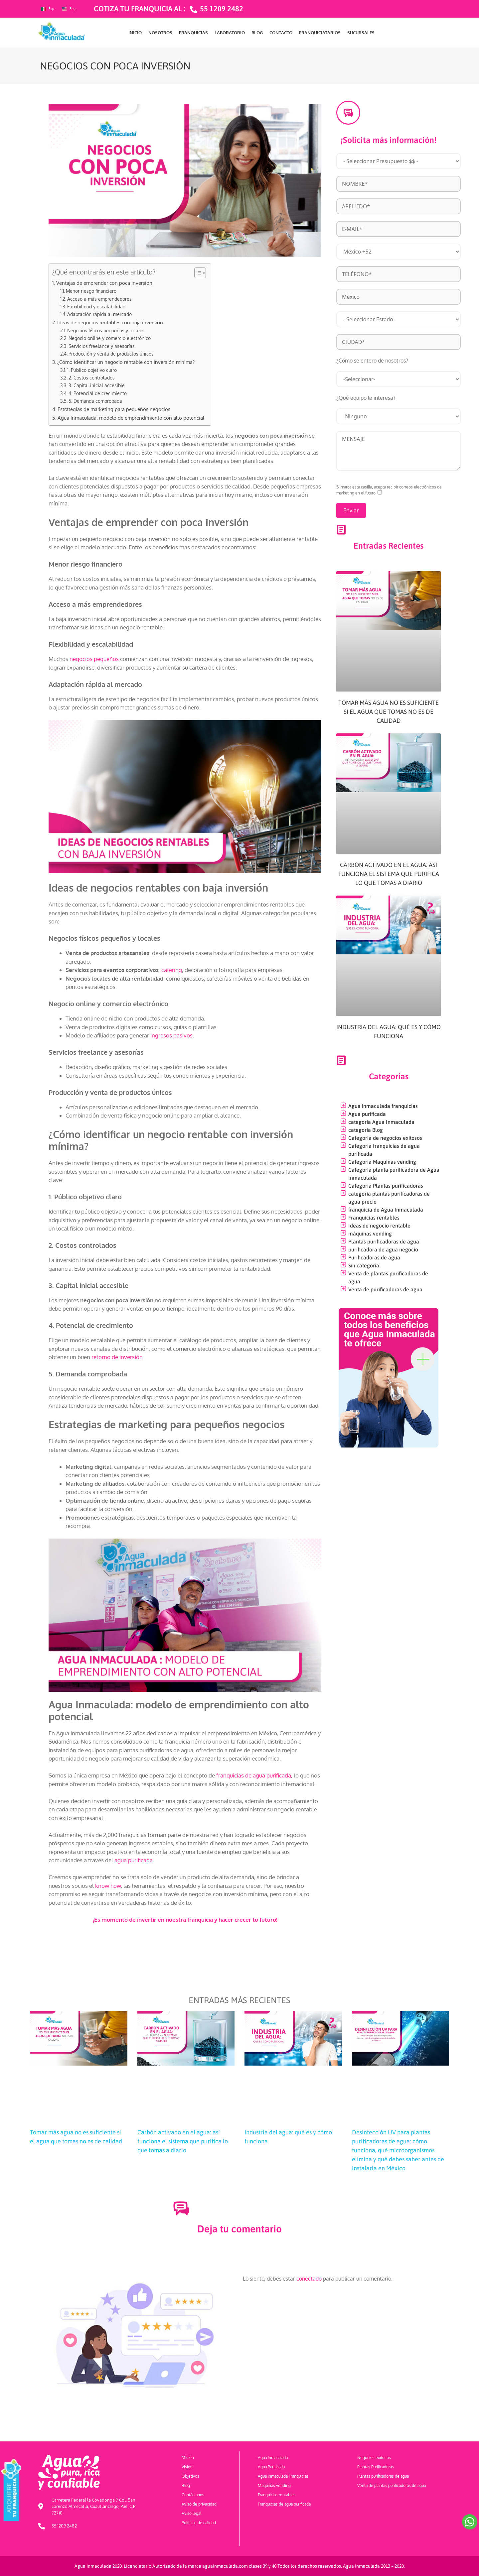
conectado (309, 2278)
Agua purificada (367, 1114)
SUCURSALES (361, 32)
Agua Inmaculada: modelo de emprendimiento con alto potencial (131, 417)
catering (171, 969)
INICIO (135, 32)
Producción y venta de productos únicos (111, 354)
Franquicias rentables (373, 1218)
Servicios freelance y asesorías (102, 346)
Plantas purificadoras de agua (383, 1241)
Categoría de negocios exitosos (385, 1138)
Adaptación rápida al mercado (99, 314)
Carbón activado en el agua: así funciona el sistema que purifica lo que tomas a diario (388, 873)
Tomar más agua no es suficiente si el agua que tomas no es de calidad (388, 711)
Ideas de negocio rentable (379, 1226)
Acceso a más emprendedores (99, 299)
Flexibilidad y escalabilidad (96, 306)
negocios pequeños (94, 658)
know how (108, 1885)
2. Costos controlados (92, 377)
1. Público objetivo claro (92, 370)
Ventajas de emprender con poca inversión (104, 282)
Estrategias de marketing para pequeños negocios (114, 409)
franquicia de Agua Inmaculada (385, 1210)
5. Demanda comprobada (95, 401)
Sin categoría (363, 1265)
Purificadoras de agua (374, 1257)
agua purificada (133, 1860)
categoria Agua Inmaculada (381, 1122)
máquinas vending (370, 1233)
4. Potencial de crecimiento (98, 393)
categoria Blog (365, 1130)
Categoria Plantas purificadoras (385, 1186)
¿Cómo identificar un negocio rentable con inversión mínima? (126, 362)
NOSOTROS (160, 32)
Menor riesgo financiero (91, 291)
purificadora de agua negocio (383, 1249)
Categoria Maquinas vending (382, 1162)
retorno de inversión (117, 1356)
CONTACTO (280, 32)
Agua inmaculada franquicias (383, 1106)
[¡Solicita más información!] (348, 113)
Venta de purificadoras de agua (385, 1289)
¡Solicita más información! (388, 140)
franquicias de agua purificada (253, 1775)
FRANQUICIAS (193, 32)
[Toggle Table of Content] (196, 272)
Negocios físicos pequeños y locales (106, 330)
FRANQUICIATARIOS (320, 32)
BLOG (257, 32)
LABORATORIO (230, 32)
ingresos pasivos (171, 1035)
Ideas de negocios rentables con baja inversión (110, 322)
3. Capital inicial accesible (97, 385)
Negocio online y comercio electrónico (110, 338)
